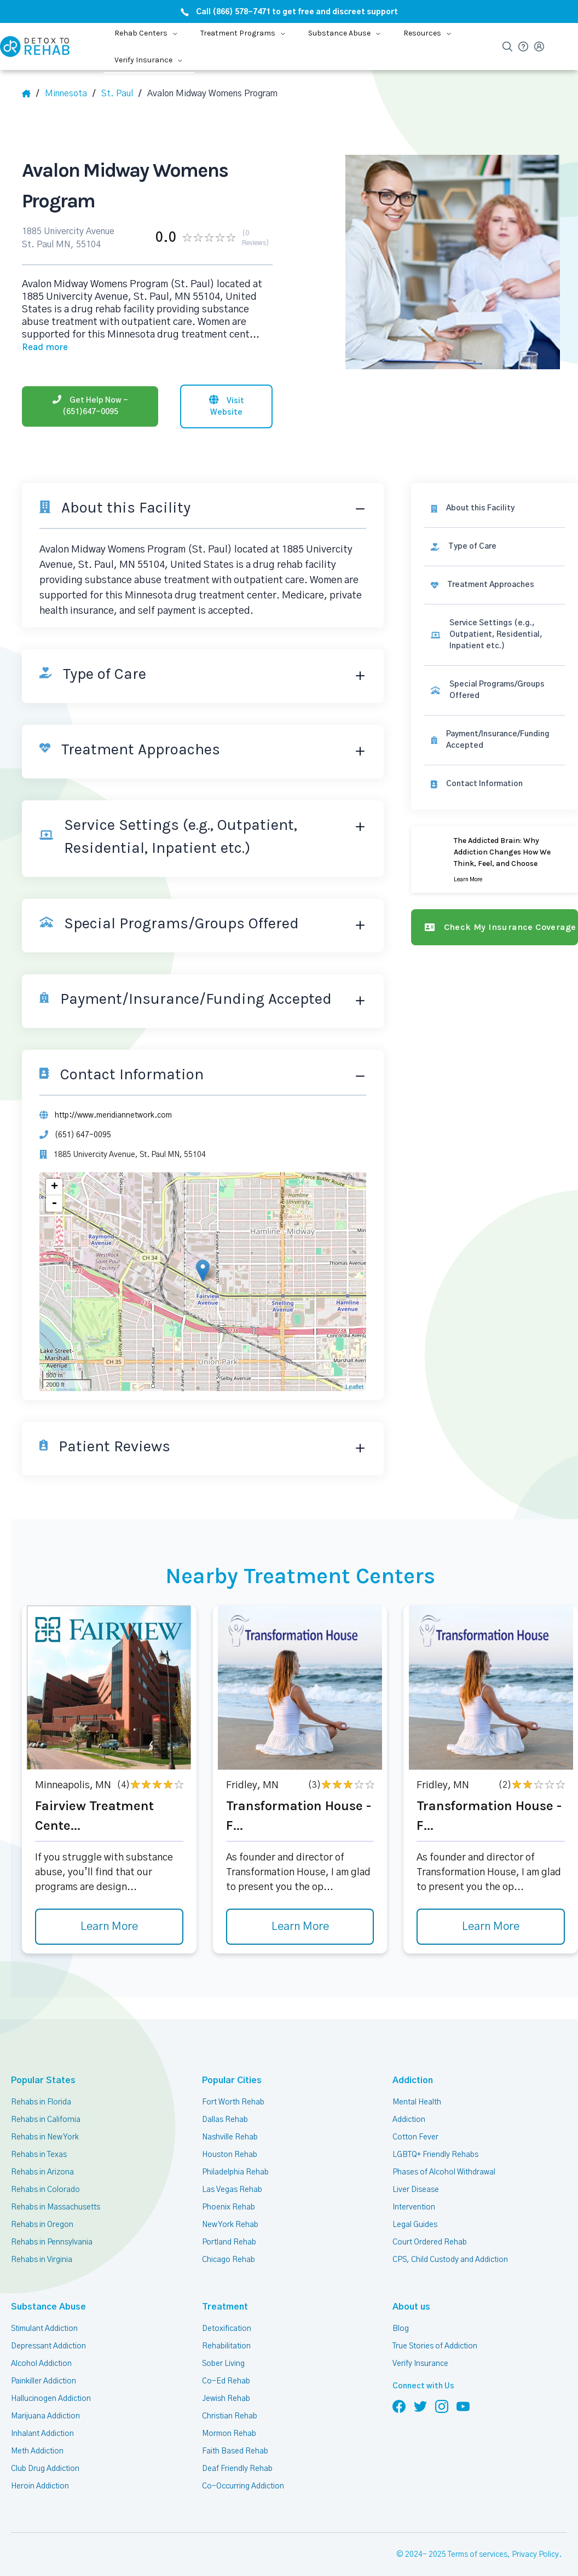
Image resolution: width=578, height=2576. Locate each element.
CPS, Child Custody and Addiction (449, 2239)
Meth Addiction (37, 2430)
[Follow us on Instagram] (441, 2385)
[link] (494, 525)
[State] (71, 93)
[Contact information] (494, 763)
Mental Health (416, 2081)
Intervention (413, 2186)
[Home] (31, 93)
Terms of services (479, 2534)
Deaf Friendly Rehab (236, 2448)
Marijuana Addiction (45, 2395)
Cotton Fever (414, 2116)
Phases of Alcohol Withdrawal (443, 2151)
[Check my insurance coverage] (494, 906)
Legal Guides (414, 2204)
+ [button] (54, 1166)
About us (409, 2286)
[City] (121, 93)
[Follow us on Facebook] (399, 2385)
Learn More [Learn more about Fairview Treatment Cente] (109, 1906)
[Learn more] (494, 838)
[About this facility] (494, 487)
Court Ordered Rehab (429, 2221)
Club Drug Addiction (45, 2448)
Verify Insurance (420, 2343)
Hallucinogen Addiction (50, 2378)
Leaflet (353, 1366)
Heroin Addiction (39, 2465)
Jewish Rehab (226, 2378)
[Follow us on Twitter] (420, 2385)
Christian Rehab (229, 2395)
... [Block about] (202, 330)
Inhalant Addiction (42, 2413)
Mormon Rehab (229, 2413)
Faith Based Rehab (234, 2430)
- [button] (55, 1183)
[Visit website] (226, 387)
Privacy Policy (536, 2534)
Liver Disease (415, 2169)
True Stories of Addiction (435, 2325)
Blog (400, 2308)
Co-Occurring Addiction (242, 2465)
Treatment (221, 2286)
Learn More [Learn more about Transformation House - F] (300, 1906)
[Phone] (90, 387)
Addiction (410, 2060)
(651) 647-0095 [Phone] (81, 1114)
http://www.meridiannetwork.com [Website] (113, 1094)
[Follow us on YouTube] (463, 2385)
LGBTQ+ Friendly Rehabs (434, 2134)
